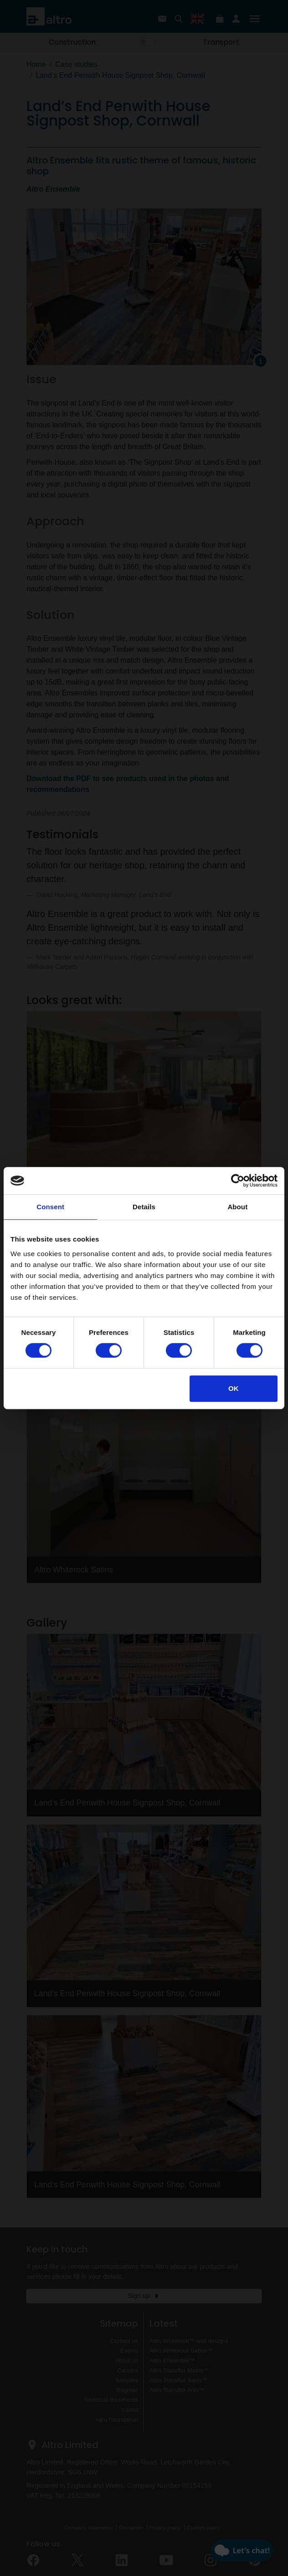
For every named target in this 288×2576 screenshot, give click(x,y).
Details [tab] (144, 1207)
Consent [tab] (50, 1207)
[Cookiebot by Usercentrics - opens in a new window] (238, 1180)
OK (233, 1388)
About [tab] (237, 1207)
